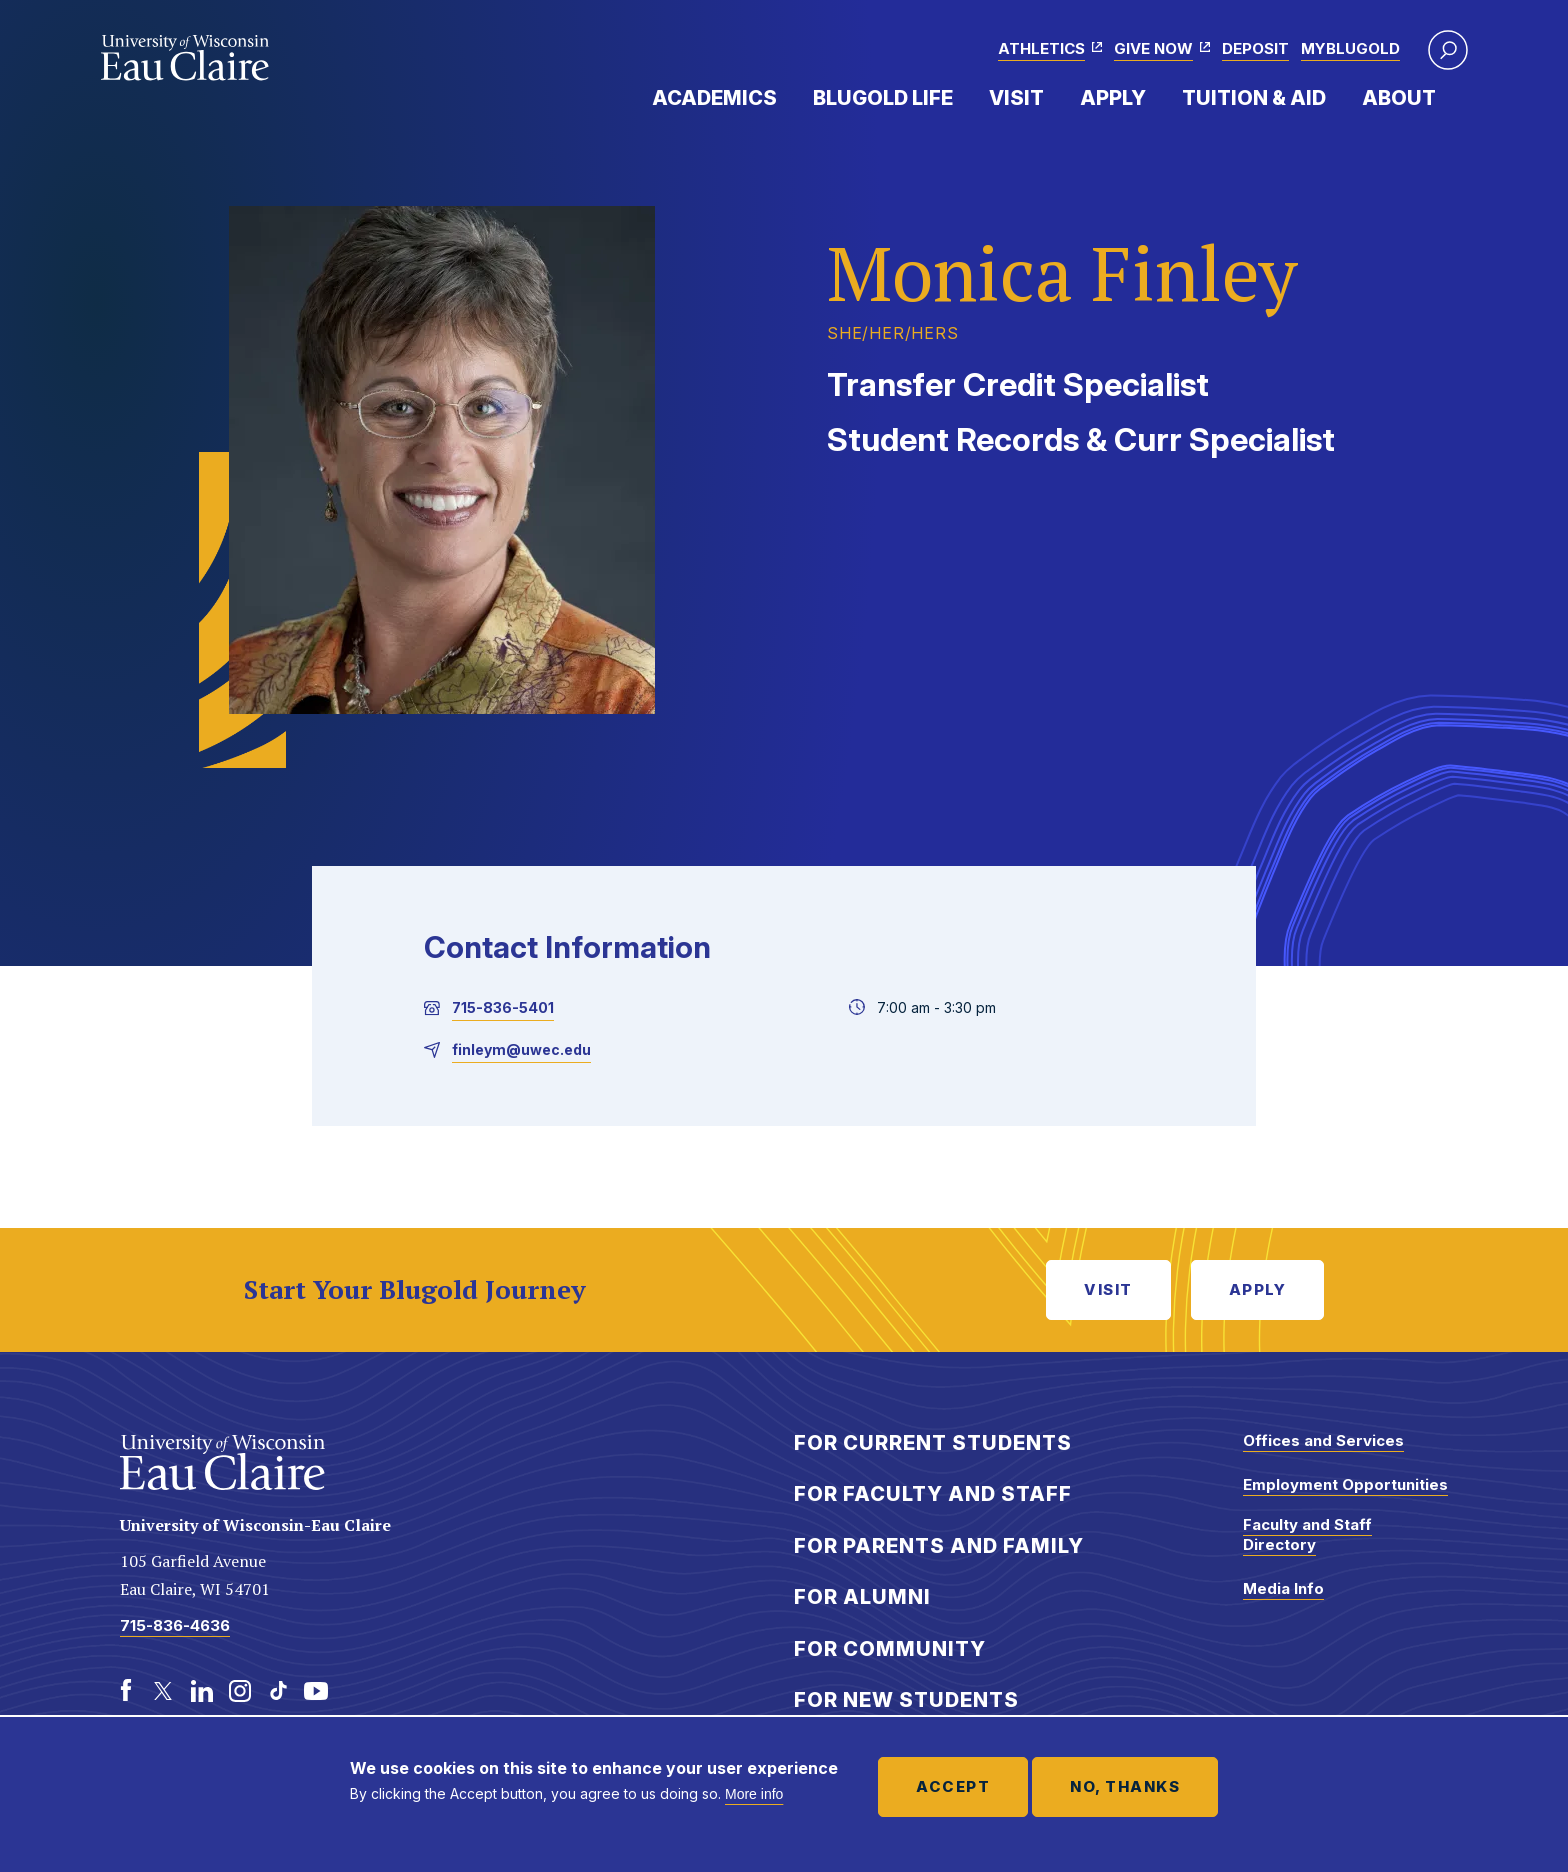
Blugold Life (883, 98)
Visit (1016, 98)
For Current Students (933, 1443)
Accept (953, 1786)
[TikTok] (278, 1691)
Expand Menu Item (787, 97)
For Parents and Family (939, 1546)
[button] (1448, 50)
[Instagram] (240, 1691)
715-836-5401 (503, 1007)
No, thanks (1125, 1786)
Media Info (1283, 1588)
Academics (714, 98)
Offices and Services (1323, 1440)
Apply (1113, 98)
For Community (890, 1649)
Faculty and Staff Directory (1307, 1534)
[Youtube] (316, 1691)
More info (754, 1794)
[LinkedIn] (202, 1691)
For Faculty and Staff (933, 1494)
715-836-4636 (175, 1625)
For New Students (906, 1700)
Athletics (1041, 48)
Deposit (1255, 48)
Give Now (1153, 48)
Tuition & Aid (1254, 98)
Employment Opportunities (1345, 1484)
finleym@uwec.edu (521, 1049)
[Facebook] (126, 1691)
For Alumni (862, 1597)
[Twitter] (164, 1691)
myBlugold (1350, 48)
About (1399, 98)
